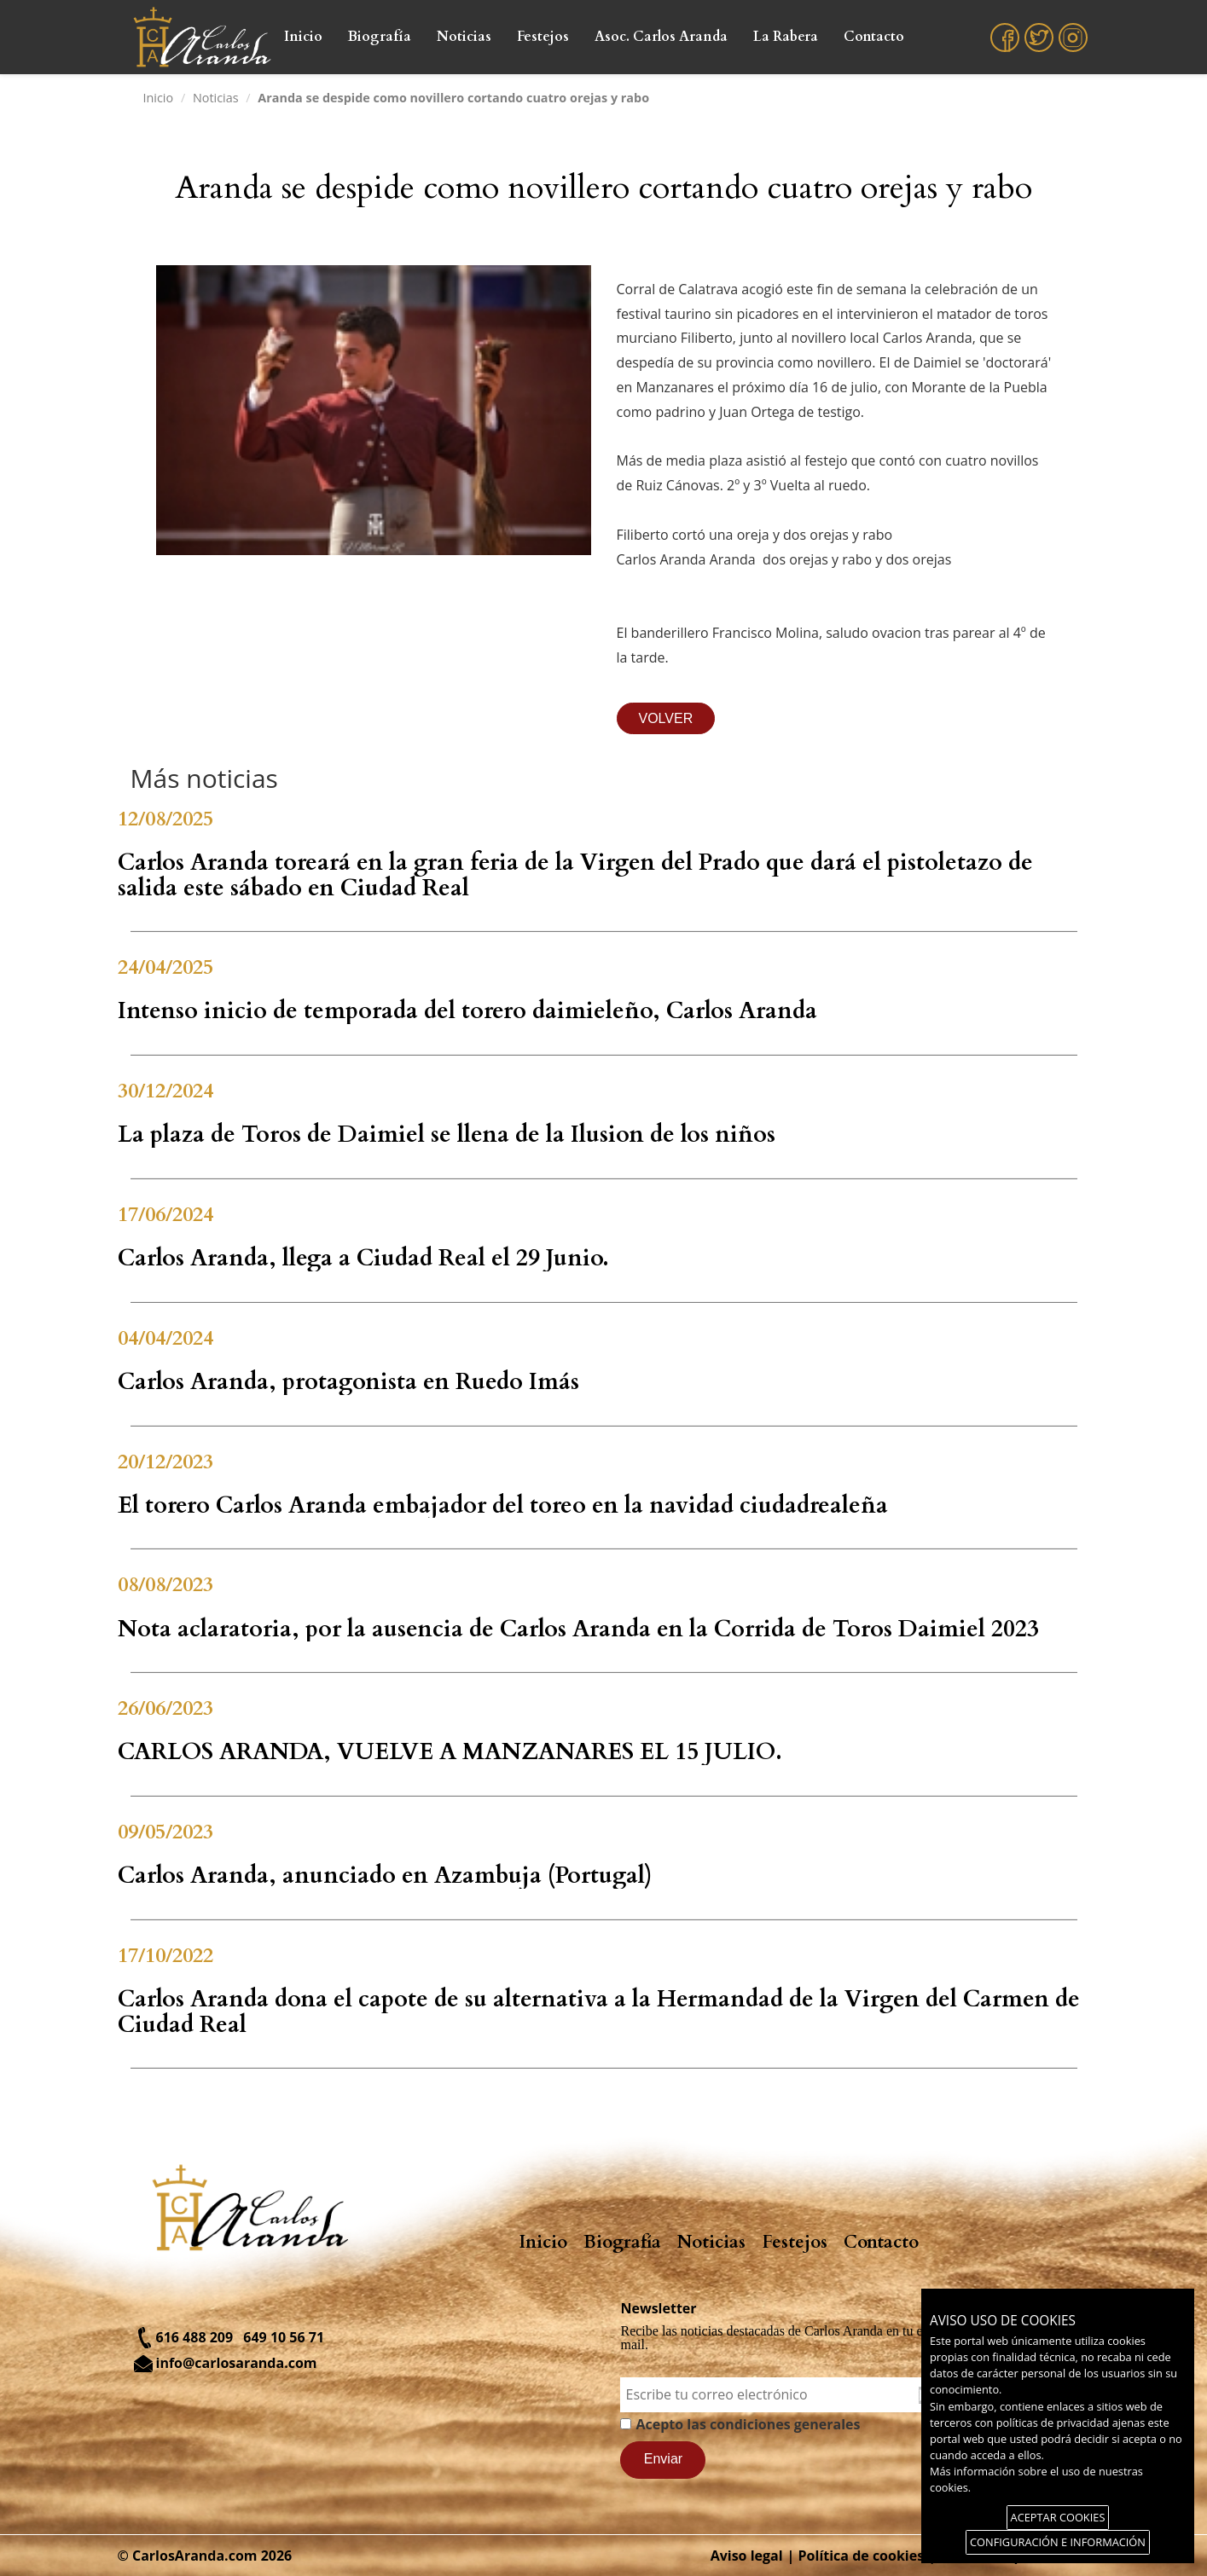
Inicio (303, 36)
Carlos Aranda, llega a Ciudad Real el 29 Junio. (363, 1258)
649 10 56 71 (283, 2337)
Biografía (379, 36)
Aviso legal (747, 2555)
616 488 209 (195, 2337)
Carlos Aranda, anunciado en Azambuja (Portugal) (385, 1875)
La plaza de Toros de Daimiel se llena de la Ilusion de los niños (446, 1134)
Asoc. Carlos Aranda (661, 36)
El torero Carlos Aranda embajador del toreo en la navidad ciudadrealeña (503, 1505)
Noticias (464, 36)
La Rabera (785, 36)
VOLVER (666, 718)
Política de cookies (861, 2555)
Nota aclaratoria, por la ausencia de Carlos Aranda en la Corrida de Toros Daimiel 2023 (578, 1629)
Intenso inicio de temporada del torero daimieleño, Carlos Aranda (467, 1011)
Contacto (874, 36)
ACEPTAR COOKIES (1058, 2517)
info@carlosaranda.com (236, 2362)
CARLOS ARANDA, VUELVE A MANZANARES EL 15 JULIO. (450, 1752)
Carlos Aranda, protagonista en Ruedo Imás (348, 1382)
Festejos (543, 36)
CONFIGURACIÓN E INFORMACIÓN (1058, 2542)
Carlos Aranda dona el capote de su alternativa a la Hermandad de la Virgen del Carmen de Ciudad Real (599, 2012)
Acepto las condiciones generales (747, 2424)
